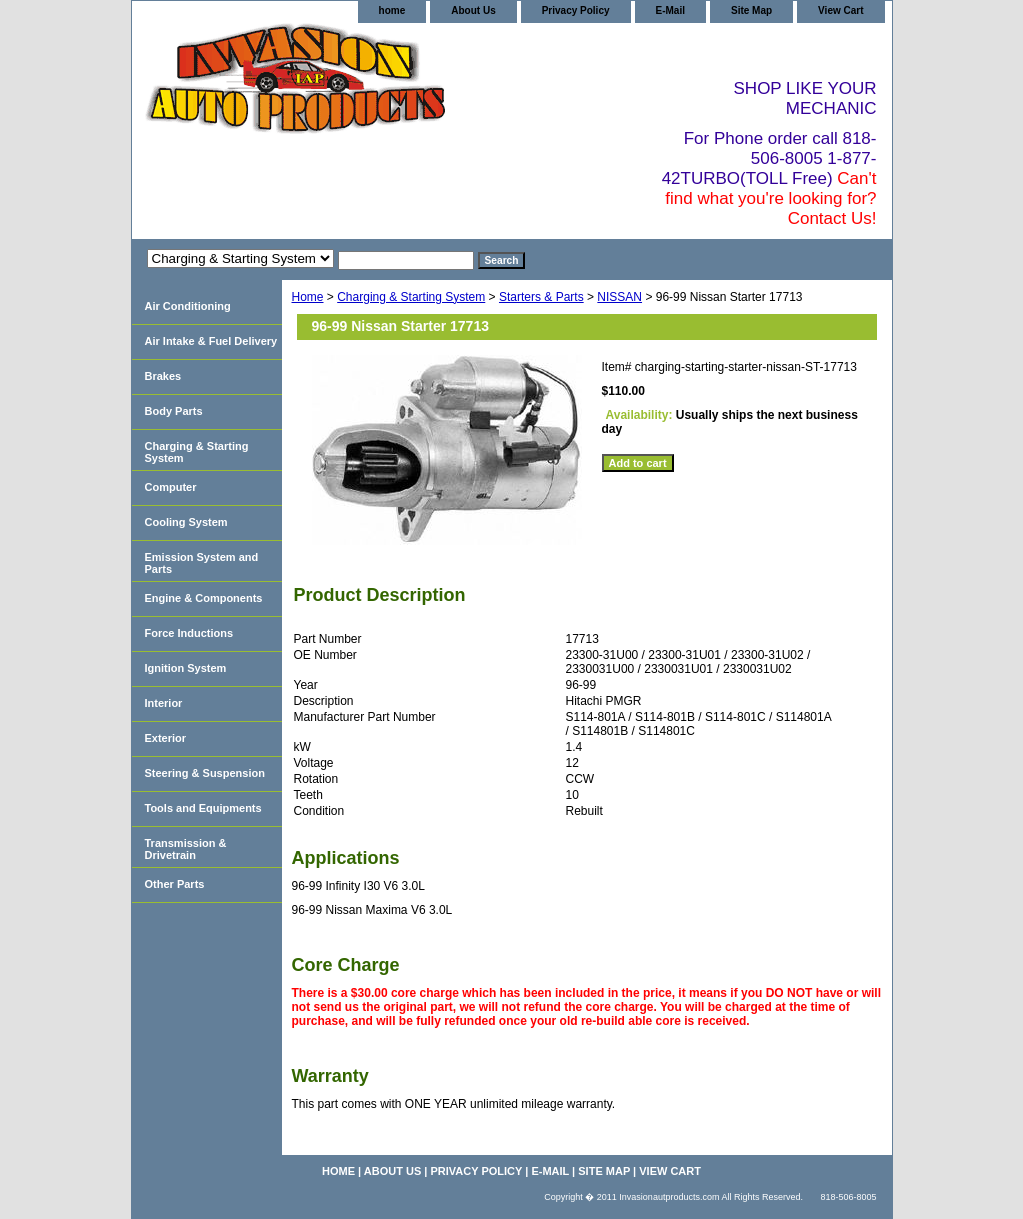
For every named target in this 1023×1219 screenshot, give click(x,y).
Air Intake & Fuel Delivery (211, 341)
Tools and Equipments (203, 808)
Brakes (163, 376)
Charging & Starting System (411, 297)
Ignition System (186, 668)
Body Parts (174, 411)
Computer (171, 487)
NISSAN (619, 297)
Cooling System (186, 522)
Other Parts (175, 884)
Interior (164, 703)
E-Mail (670, 10)
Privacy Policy (576, 10)
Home (308, 297)
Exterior (166, 738)
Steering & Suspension (205, 773)
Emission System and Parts (202, 563)
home (392, 10)
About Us (473, 10)
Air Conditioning (188, 306)
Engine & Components (204, 598)
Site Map (751, 10)
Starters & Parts (541, 297)
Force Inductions (189, 633)
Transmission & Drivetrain (186, 849)
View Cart (840, 10)
